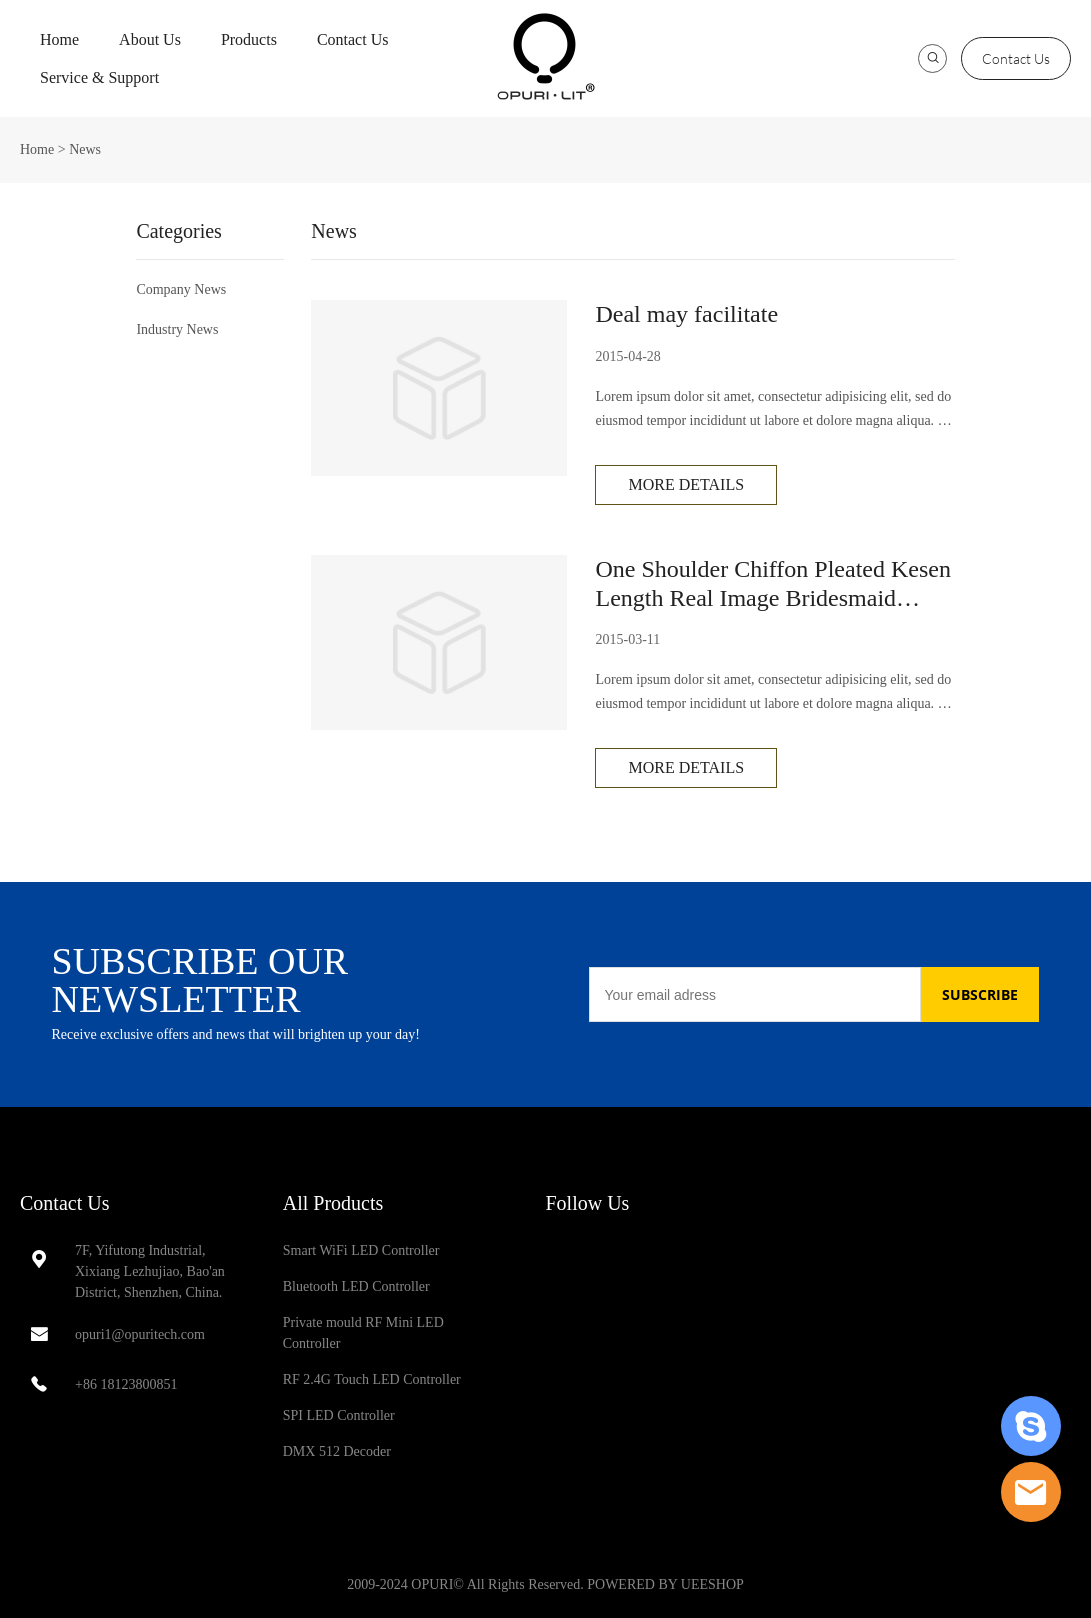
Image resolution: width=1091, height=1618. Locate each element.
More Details (686, 484)
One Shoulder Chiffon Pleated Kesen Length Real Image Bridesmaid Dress (773, 584)
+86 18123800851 (126, 1384)
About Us (150, 39)
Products (249, 39)
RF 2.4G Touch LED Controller (372, 1379)
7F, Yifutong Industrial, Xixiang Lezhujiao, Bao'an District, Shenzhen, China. (150, 1271)
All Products (333, 1203)
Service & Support (99, 77)
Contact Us (353, 39)
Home (59, 39)
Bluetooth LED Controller (356, 1286)
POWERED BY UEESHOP (665, 1584)
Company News (181, 289)
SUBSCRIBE (980, 994)
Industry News (177, 329)
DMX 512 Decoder (337, 1451)
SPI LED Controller (339, 1415)
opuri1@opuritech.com (140, 1334)
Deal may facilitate (686, 314)
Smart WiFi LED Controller (361, 1250)
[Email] (755, 994)
